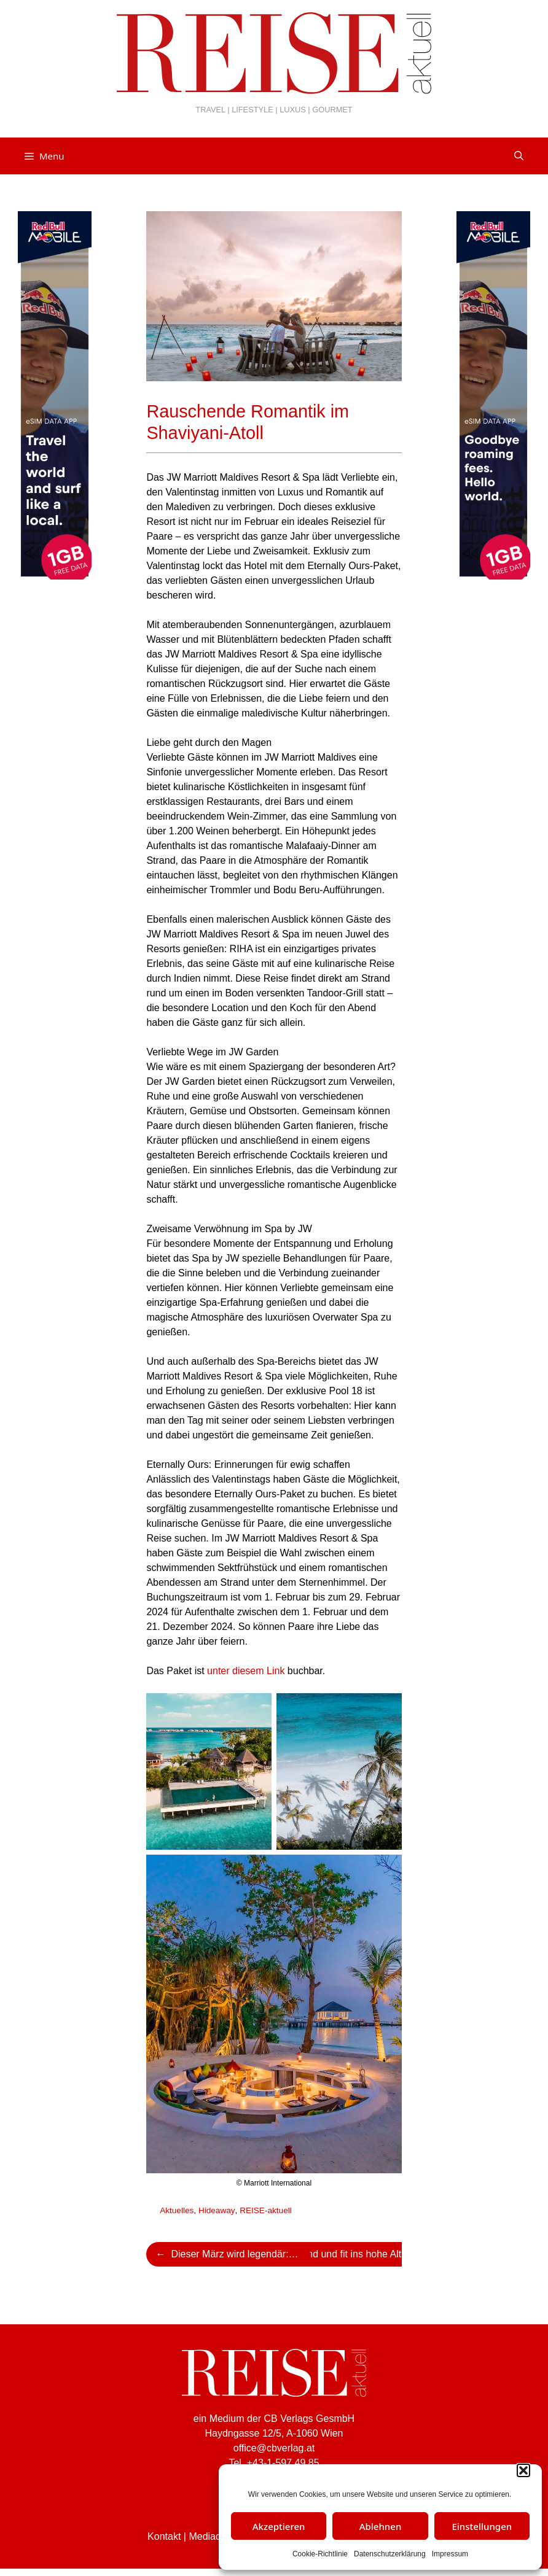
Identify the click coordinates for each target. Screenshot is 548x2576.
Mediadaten (214, 2536)
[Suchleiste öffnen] (519, 156)
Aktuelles (177, 2210)
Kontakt (164, 2536)
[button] (523, 2470)
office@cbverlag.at (274, 2448)
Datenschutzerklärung (390, 2554)
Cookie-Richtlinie (320, 2554)
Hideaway (216, 2210)
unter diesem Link (245, 1671)
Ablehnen (380, 2526)
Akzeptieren (278, 2526)
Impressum (450, 2554)
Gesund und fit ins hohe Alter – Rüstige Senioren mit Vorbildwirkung (361, 2254)
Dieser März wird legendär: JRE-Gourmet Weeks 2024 (240, 2254)
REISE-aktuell (266, 2210)
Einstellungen (482, 2526)
